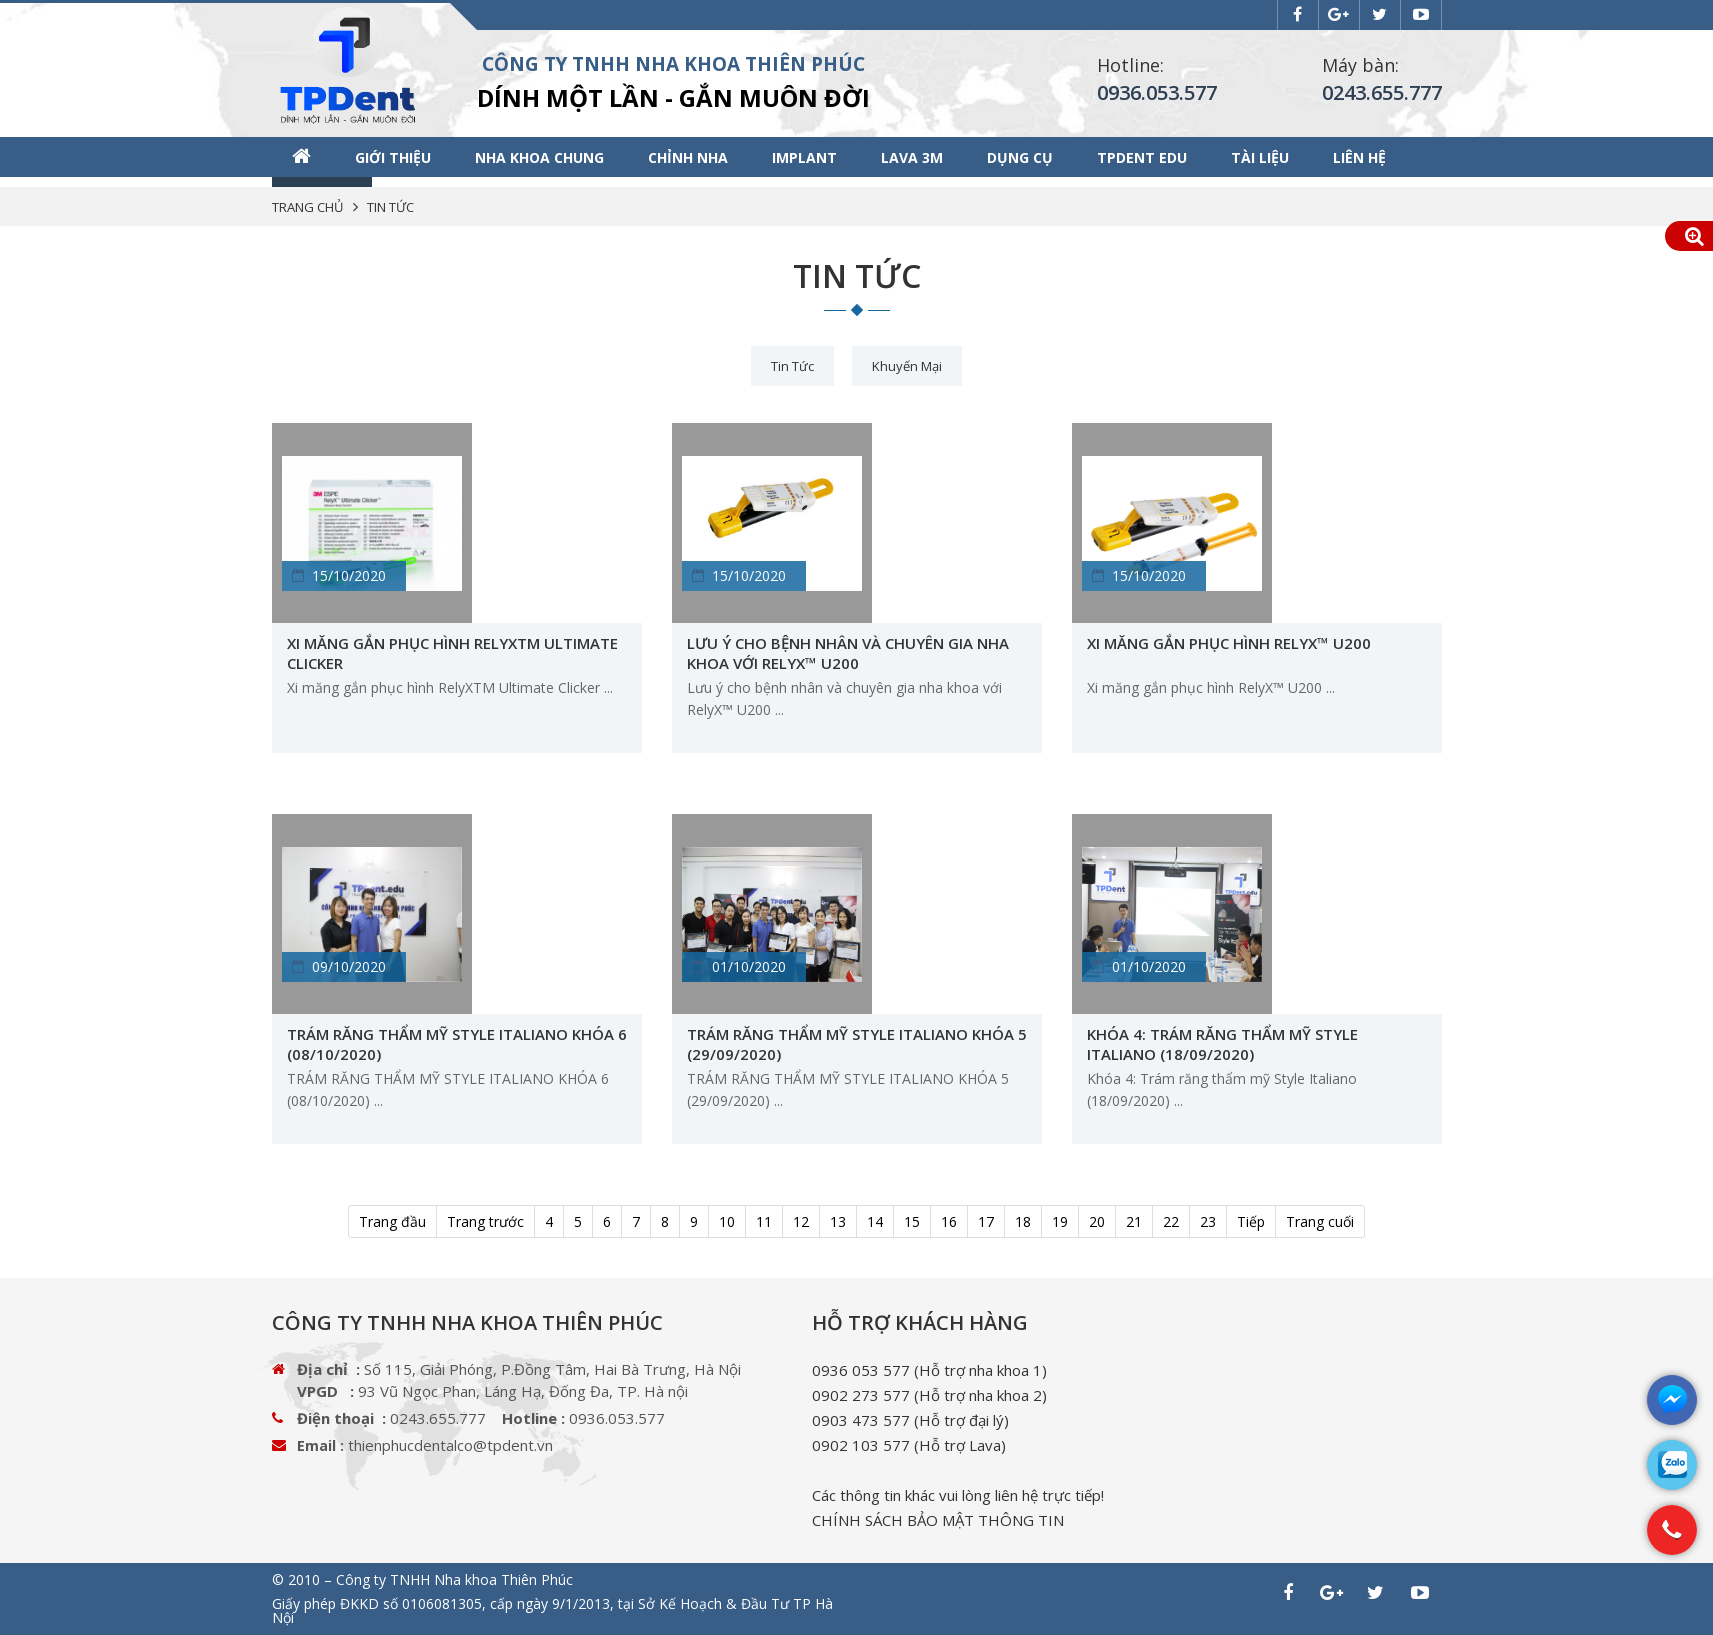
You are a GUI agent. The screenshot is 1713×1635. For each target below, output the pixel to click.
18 (1023, 1221)
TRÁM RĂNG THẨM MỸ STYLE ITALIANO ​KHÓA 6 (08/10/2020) (457, 1044)
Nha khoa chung (539, 157)
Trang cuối (1320, 1221)
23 (1208, 1221)
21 (1134, 1221)
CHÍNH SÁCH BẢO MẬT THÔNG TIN (938, 1520)
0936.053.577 (1157, 92)
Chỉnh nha (688, 157)
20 (1097, 1221)
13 (838, 1221)
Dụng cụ (1020, 157)
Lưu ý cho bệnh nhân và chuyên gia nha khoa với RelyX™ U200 (848, 653)
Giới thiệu (393, 157)
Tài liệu (1260, 157)
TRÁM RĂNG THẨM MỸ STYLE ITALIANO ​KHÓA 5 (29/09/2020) (857, 1044)
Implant (804, 157)
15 (912, 1221)
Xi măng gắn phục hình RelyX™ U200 (1229, 643)
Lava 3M (912, 157)
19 (1060, 1221)
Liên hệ (1359, 157)
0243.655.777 (1382, 92)
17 (986, 1221)
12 (801, 1221)
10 (727, 1221)
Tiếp (1251, 1221)
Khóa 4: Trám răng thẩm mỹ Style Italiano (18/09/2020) (1222, 1044)
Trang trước (485, 1221)
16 (949, 1221)
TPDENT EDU (1142, 157)
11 (764, 1221)
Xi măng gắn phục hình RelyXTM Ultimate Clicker (452, 653)
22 (1171, 1221)
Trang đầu (392, 1221)
